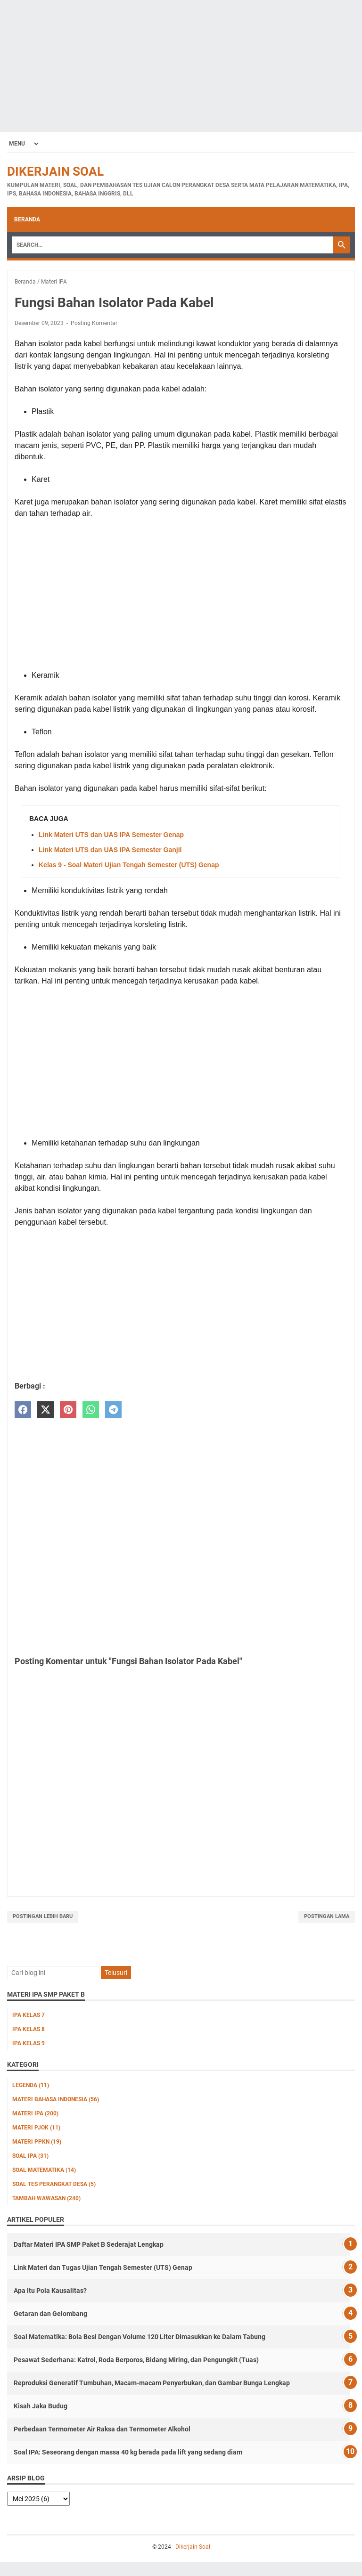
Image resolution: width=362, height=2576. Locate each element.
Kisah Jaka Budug (40, 2406)
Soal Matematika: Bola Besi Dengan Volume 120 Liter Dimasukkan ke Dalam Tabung (139, 2336)
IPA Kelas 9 (28, 2043)
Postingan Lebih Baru (43, 1916)
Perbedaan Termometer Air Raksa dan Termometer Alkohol (102, 2429)
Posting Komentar (94, 323)
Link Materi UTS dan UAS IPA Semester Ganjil (110, 849)
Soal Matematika (44, 2170)
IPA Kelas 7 (28, 2015)
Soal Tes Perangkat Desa (54, 2184)
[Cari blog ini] (53, 1972)
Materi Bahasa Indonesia (55, 2099)
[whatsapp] (90, 1410)
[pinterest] (68, 1410)
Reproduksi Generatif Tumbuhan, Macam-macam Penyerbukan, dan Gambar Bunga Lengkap (152, 2383)
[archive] (38, 2499)
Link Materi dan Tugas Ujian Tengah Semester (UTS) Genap (103, 2267)
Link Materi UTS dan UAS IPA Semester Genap (111, 834)
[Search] (172, 244)
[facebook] (23, 1410)
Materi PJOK (36, 2127)
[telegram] (113, 1410)
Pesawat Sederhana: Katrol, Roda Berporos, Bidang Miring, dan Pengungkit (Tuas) (136, 2360)
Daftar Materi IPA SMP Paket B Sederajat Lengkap (89, 2244)
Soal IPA (30, 2156)
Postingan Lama (326, 1916)
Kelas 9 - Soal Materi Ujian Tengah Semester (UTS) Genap (129, 865)
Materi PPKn (36, 2141)
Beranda (27, 219)
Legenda (30, 2085)
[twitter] (45, 1410)
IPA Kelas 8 (28, 2029)
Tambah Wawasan (46, 2198)
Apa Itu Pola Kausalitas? (50, 2290)
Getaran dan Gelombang (50, 2313)
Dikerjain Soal (55, 171)
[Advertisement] (181, 66)
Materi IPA (35, 2113)
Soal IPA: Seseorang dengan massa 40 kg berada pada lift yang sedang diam (128, 2452)
